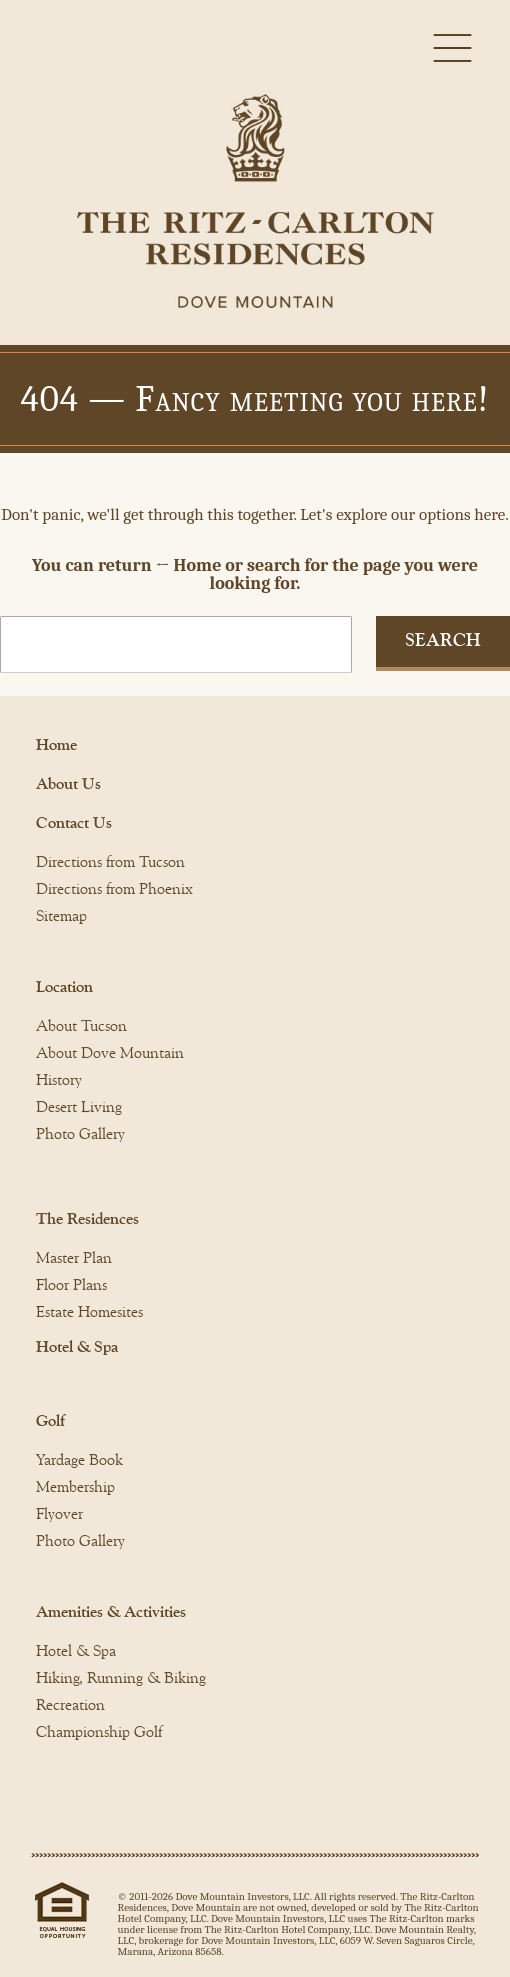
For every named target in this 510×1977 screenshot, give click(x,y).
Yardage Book (79, 1460)
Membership (75, 1487)
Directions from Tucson (110, 862)
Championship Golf (99, 1732)
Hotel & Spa (77, 1347)
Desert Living (79, 1107)
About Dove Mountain (110, 1053)
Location (64, 987)
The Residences (87, 1219)
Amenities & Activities (111, 1612)
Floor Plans (71, 1285)
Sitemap (61, 916)
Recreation (70, 1705)
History (59, 1080)
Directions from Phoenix (114, 889)
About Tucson (81, 1026)
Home (56, 745)
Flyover (59, 1514)
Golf (50, 1421)
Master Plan (74, 1258)
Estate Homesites (89, 1312)
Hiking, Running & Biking (121, 1678)
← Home (189, 565)
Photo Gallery (80, 1134)
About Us (68, 784)
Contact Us (74, 823)
